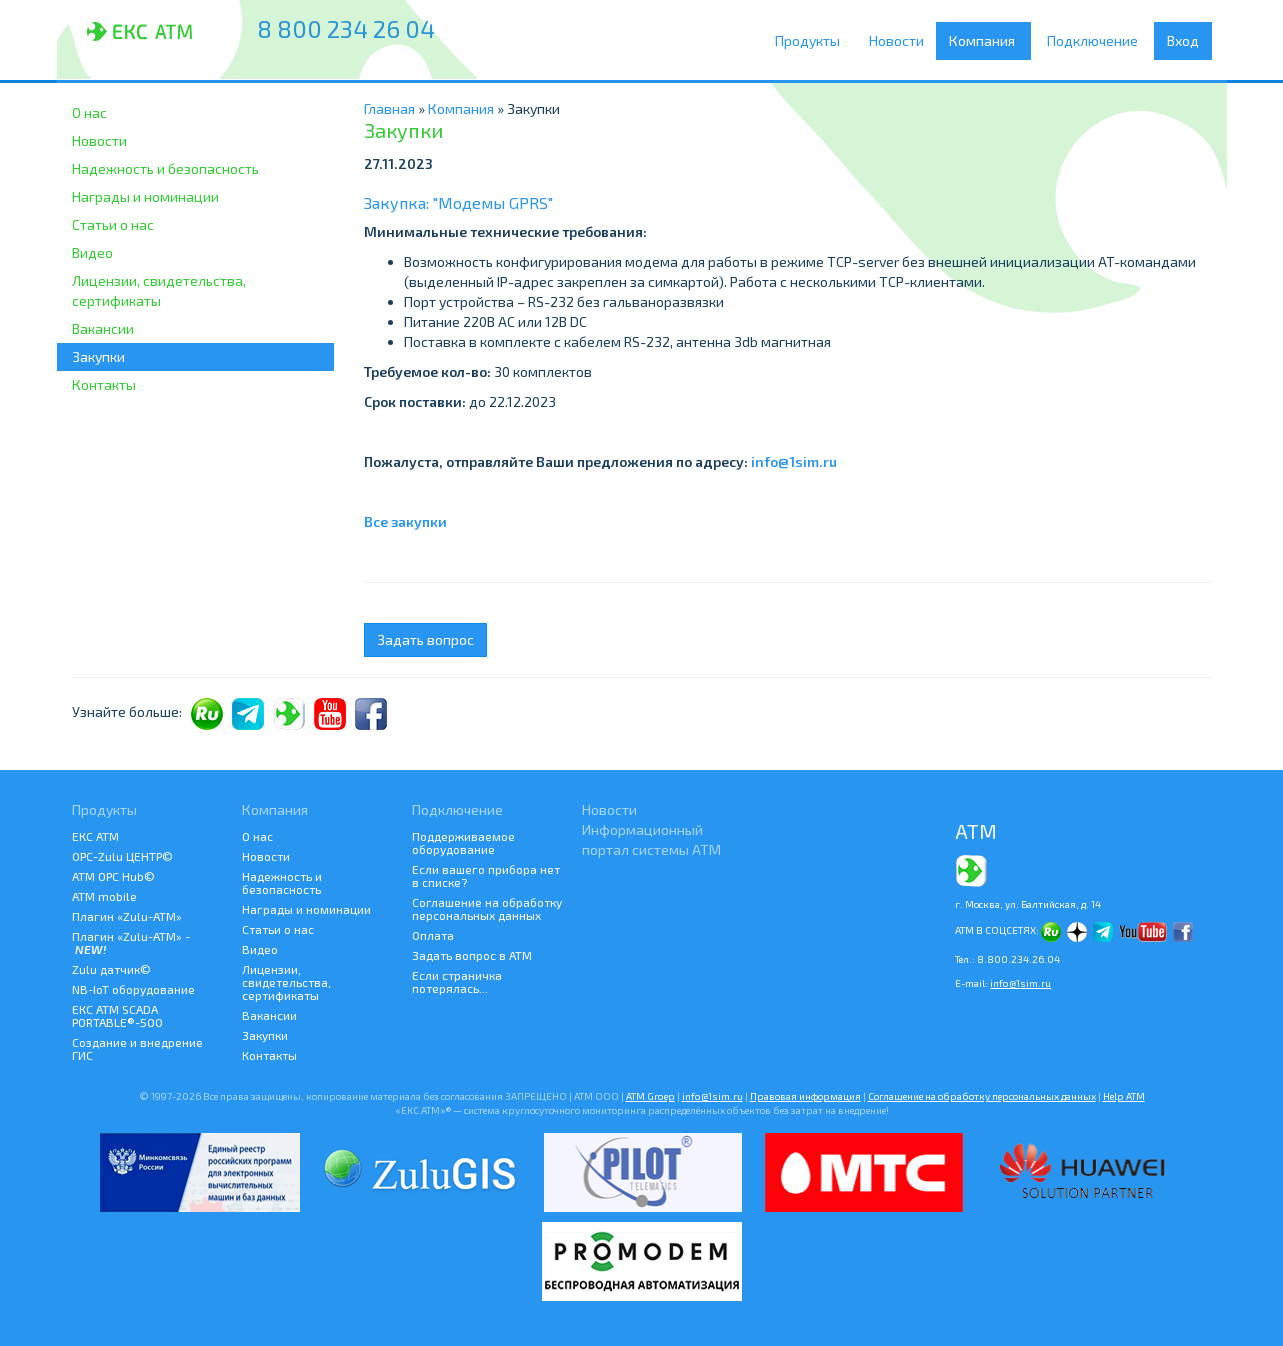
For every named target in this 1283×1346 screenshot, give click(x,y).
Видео (92, 252)
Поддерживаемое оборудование (463, 842)
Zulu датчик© (111, 969)
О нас (89, 112)
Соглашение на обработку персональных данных (487, 908)
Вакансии (103, 328)
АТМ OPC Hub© (113, 876)
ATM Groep (650, 1096)
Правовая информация (805, 1096)
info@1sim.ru (794, 461)
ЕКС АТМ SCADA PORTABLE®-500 (117, 1015)
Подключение (1097, 41)
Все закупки (405, 521)
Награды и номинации (145, 196)
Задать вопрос (425, 639)
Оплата (433, 935)
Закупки (98, 356)
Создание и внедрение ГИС (137, 1048)
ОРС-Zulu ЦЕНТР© (122, 856)
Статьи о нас (113, 224)
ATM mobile (104, 896)
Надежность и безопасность (165, 168)
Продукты (812, 41)
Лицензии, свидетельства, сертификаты (159, 290)
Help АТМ (1124, 1096)
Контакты (104, 384)
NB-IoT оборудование (133, 989)
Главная (389, 108)
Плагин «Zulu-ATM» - (131, 942)
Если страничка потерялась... (457, 981)
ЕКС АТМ (95, 836)
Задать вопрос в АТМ (472, 955)
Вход (1183, 40)
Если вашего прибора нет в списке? (486, 875)
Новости (899, 40)
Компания (988, 41)
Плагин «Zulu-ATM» (127, 916)
